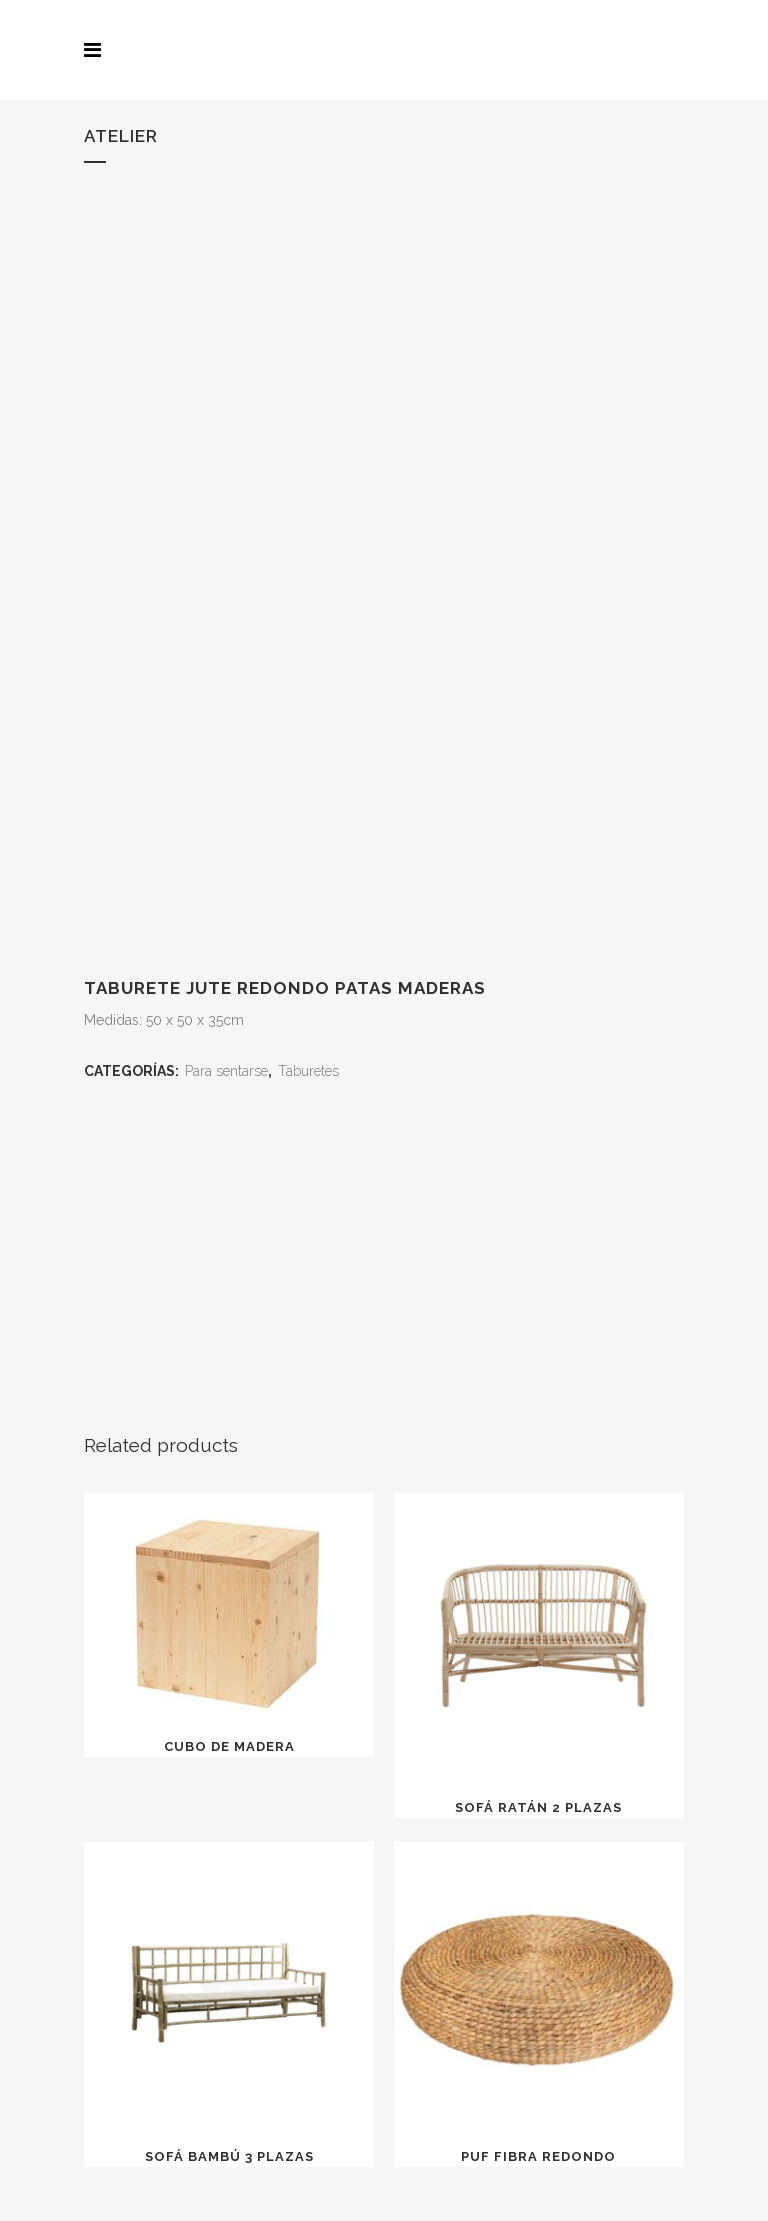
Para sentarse (226, 1071)
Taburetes (308, 1071)
